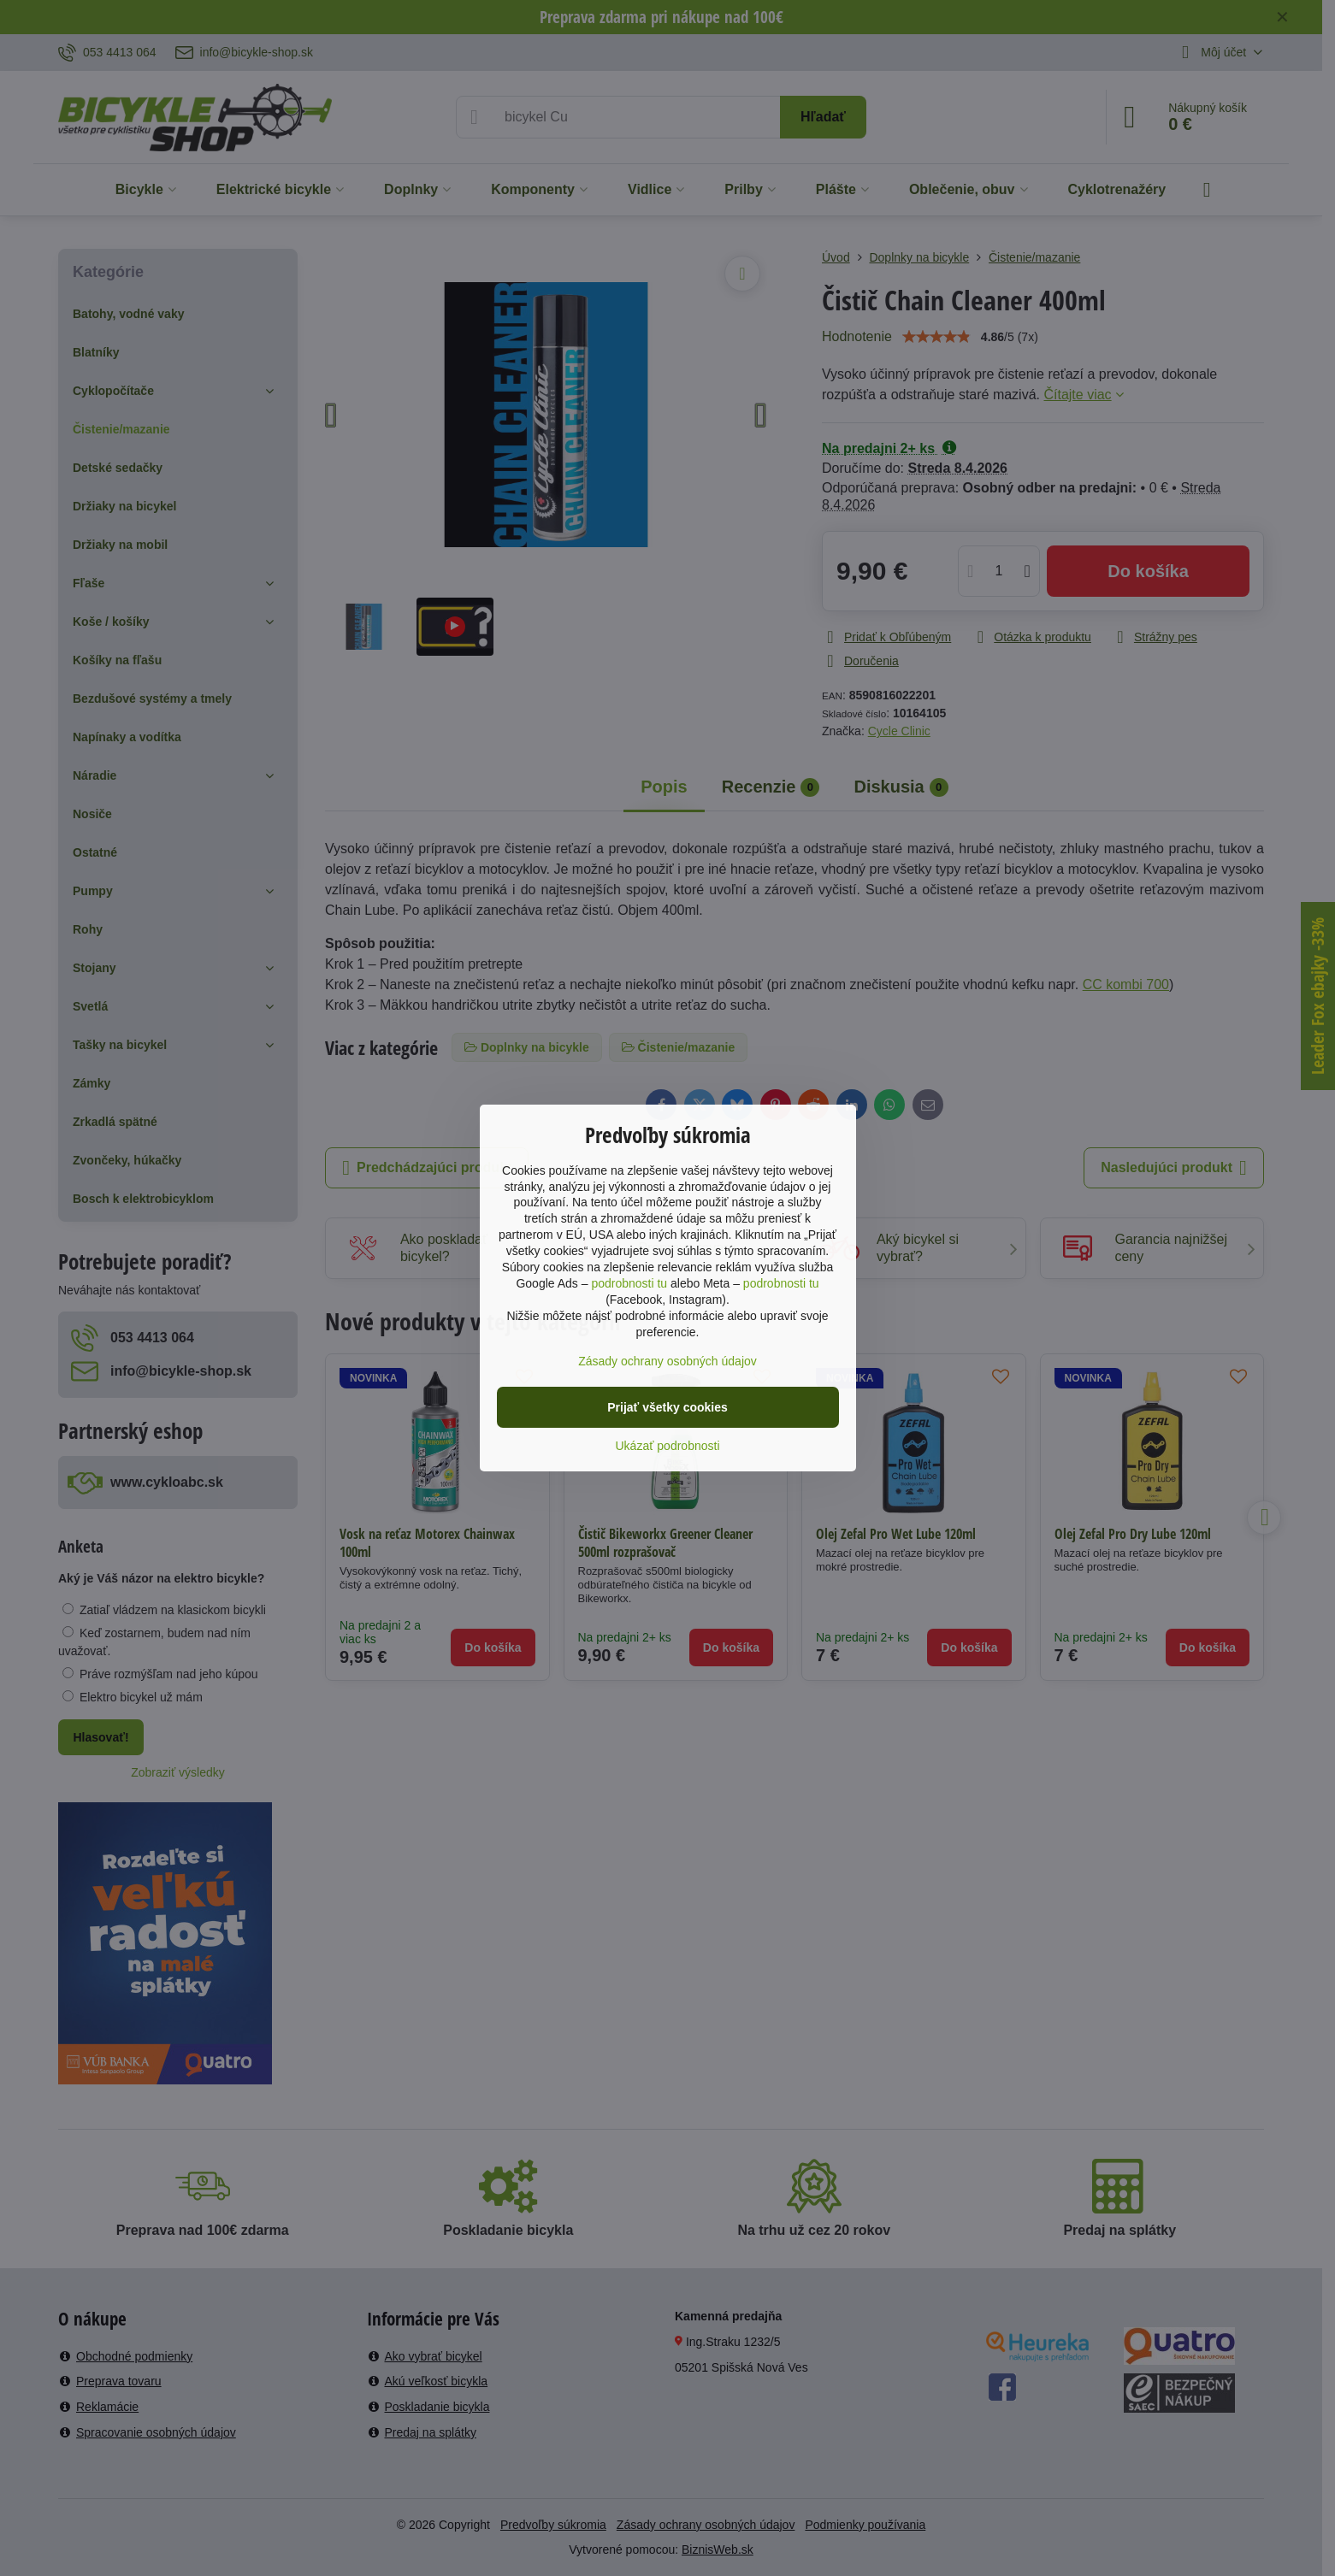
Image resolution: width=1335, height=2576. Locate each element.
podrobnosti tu (629, 1283)
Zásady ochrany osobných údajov (667, 1361)
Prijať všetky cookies (667, 1407)
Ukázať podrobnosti (668, 1446)
